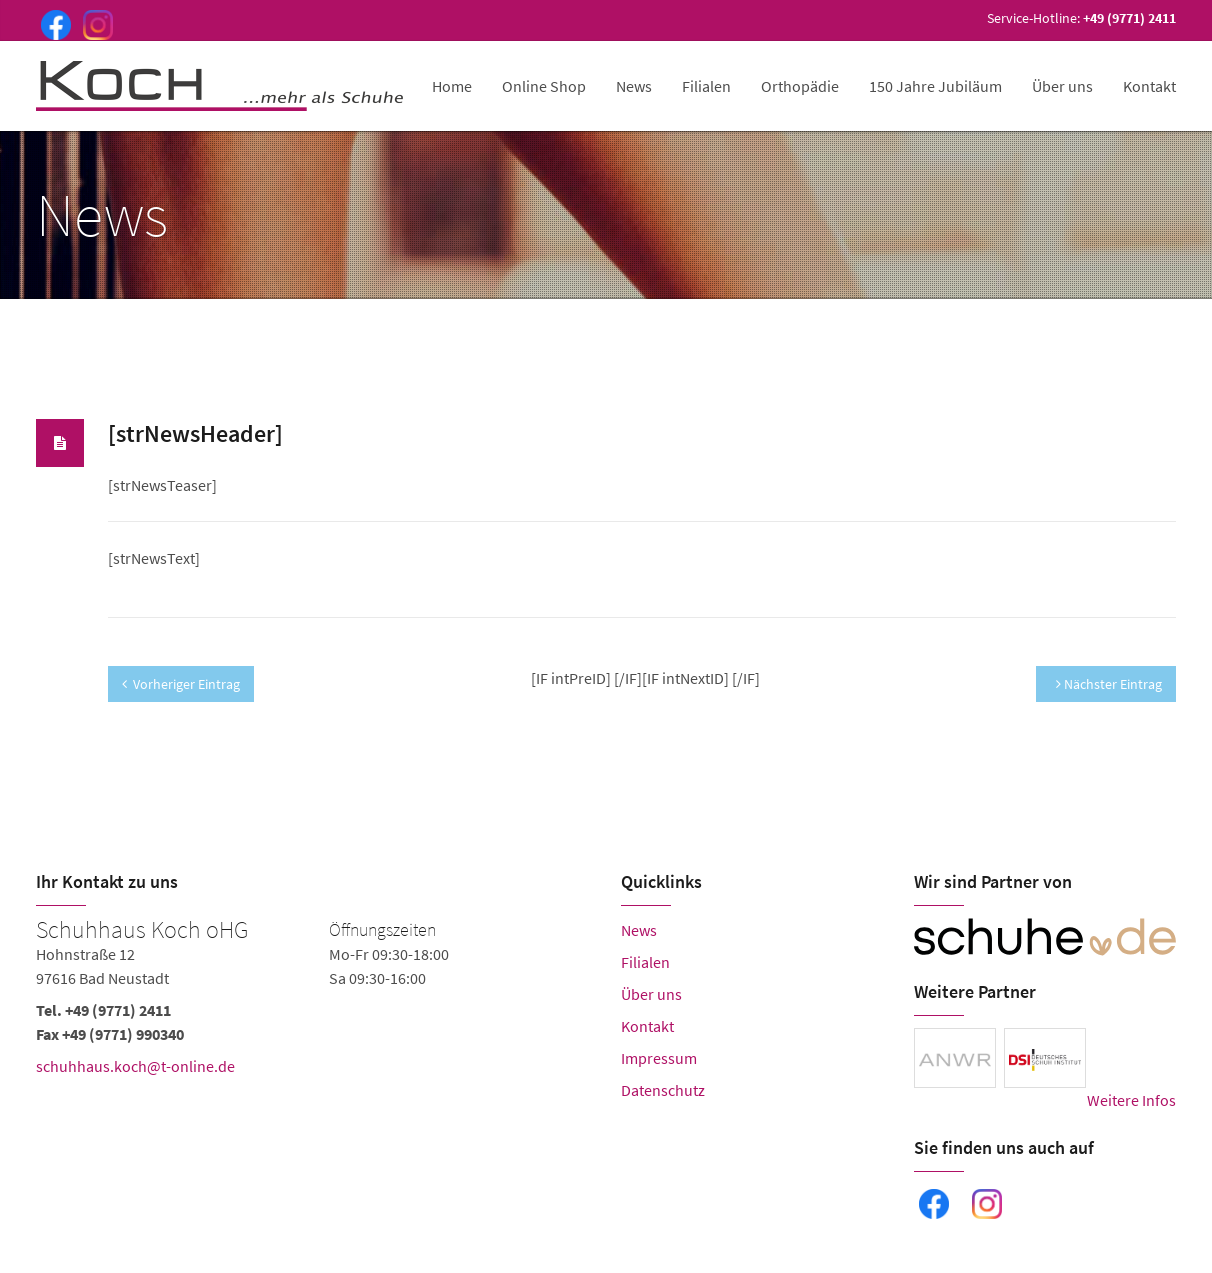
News (634, 86)
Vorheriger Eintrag (181, 684)
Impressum (659, 1058)
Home (452, 86)
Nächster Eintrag (1109, 684)
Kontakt (1149, 86)
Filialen (706, 86)
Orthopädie (800, 86)
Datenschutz (663, 1090)
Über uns (1062, 86)
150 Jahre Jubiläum (935, 86)
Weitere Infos (1131, 1100)
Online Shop (544, 86)
